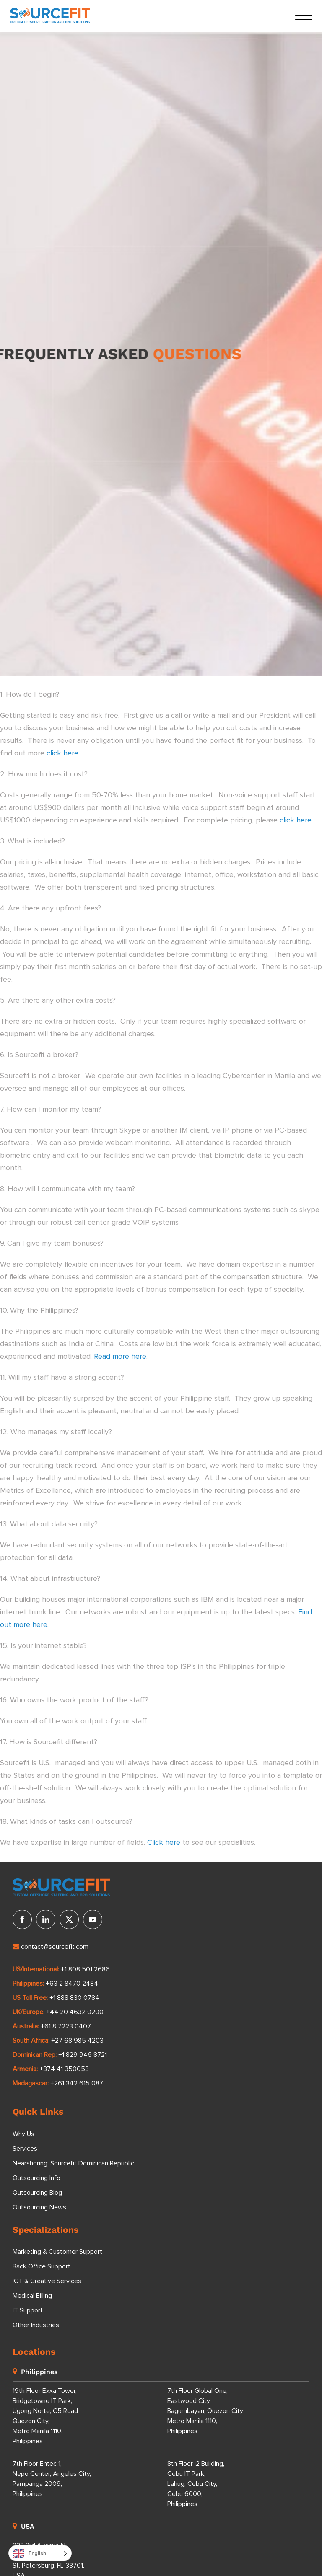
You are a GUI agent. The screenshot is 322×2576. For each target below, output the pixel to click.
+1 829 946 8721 (82, 2054)
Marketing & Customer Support (57, 2251)
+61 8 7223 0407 (66, 2026)
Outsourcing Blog (37, 2192)
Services (25, 2148)
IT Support (28, 2310)
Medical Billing (32, 2295)
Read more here (120, 1356)
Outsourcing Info (36, 2178)
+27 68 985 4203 (77, 2040)
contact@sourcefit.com (50, 1946)
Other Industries (36, 2325)
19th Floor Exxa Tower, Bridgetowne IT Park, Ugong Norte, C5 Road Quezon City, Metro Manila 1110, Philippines (45, 2415)
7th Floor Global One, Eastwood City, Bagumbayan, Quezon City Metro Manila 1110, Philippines (205, 2410)
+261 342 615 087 (76, 2083)
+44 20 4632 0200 (75, 2012)
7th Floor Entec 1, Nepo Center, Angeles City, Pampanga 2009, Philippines (52, 2478)
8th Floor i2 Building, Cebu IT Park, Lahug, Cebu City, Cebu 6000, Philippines (195, 2483)
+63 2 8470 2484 (72, 1983)
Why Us (23, 2134)
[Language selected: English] (40, 2553)
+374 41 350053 (64, 2069)
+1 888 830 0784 (74, 1997)
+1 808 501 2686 (85, 1969)
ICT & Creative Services (47, 2281)
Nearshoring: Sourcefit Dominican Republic (73, 2163)
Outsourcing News (39, 2207)
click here (62, 753)
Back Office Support (41, 2266)
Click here (163, 1843)
